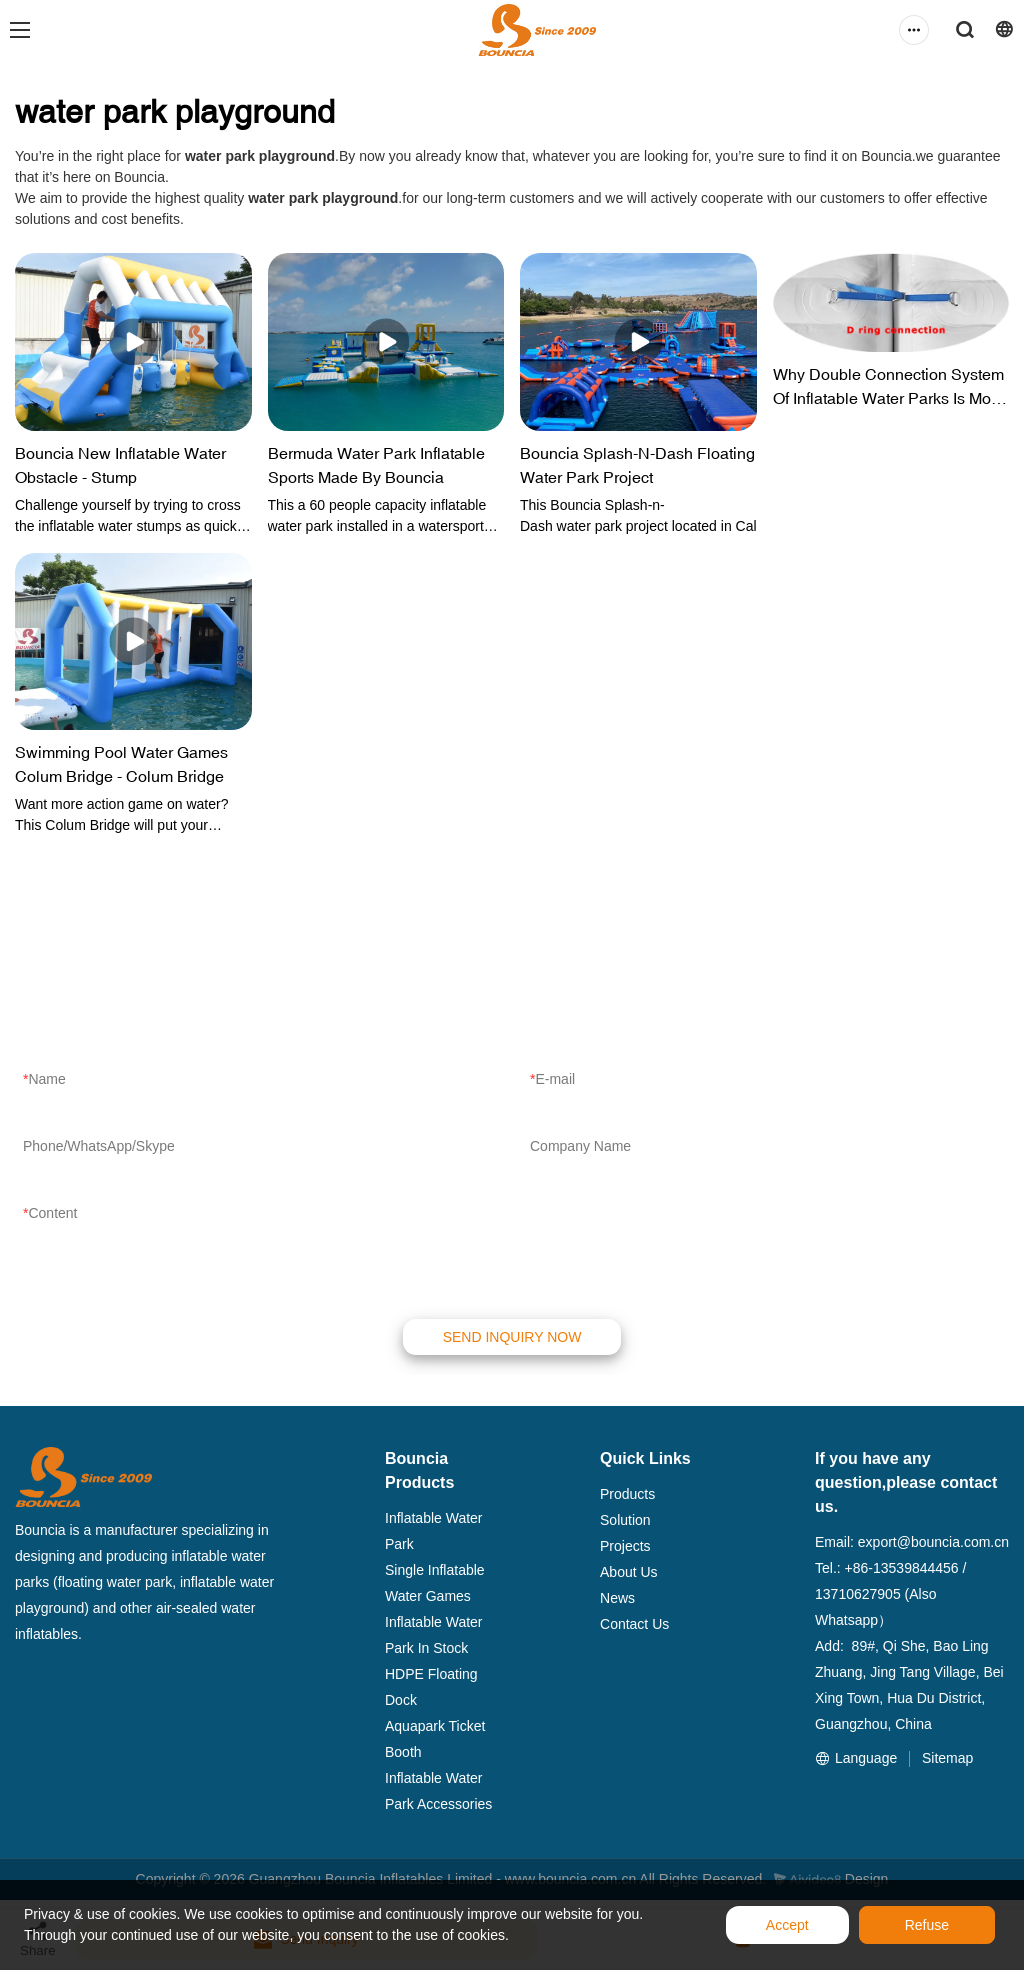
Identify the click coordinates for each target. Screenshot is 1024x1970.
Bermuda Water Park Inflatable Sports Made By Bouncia (376, 465)
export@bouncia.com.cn (933, 1542)
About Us (629, 1572)
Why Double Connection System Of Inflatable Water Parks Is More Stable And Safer (889, 387)
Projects (625, 1546)
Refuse (927, 1925)
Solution (625, 1520)
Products (627, 1494)
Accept (787, 1925)
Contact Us (634, 1624)
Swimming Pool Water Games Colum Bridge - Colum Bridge (121, 764)
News (617, 1598)
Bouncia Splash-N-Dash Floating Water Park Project (637, 465)
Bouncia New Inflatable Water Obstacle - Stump (120, 465)
